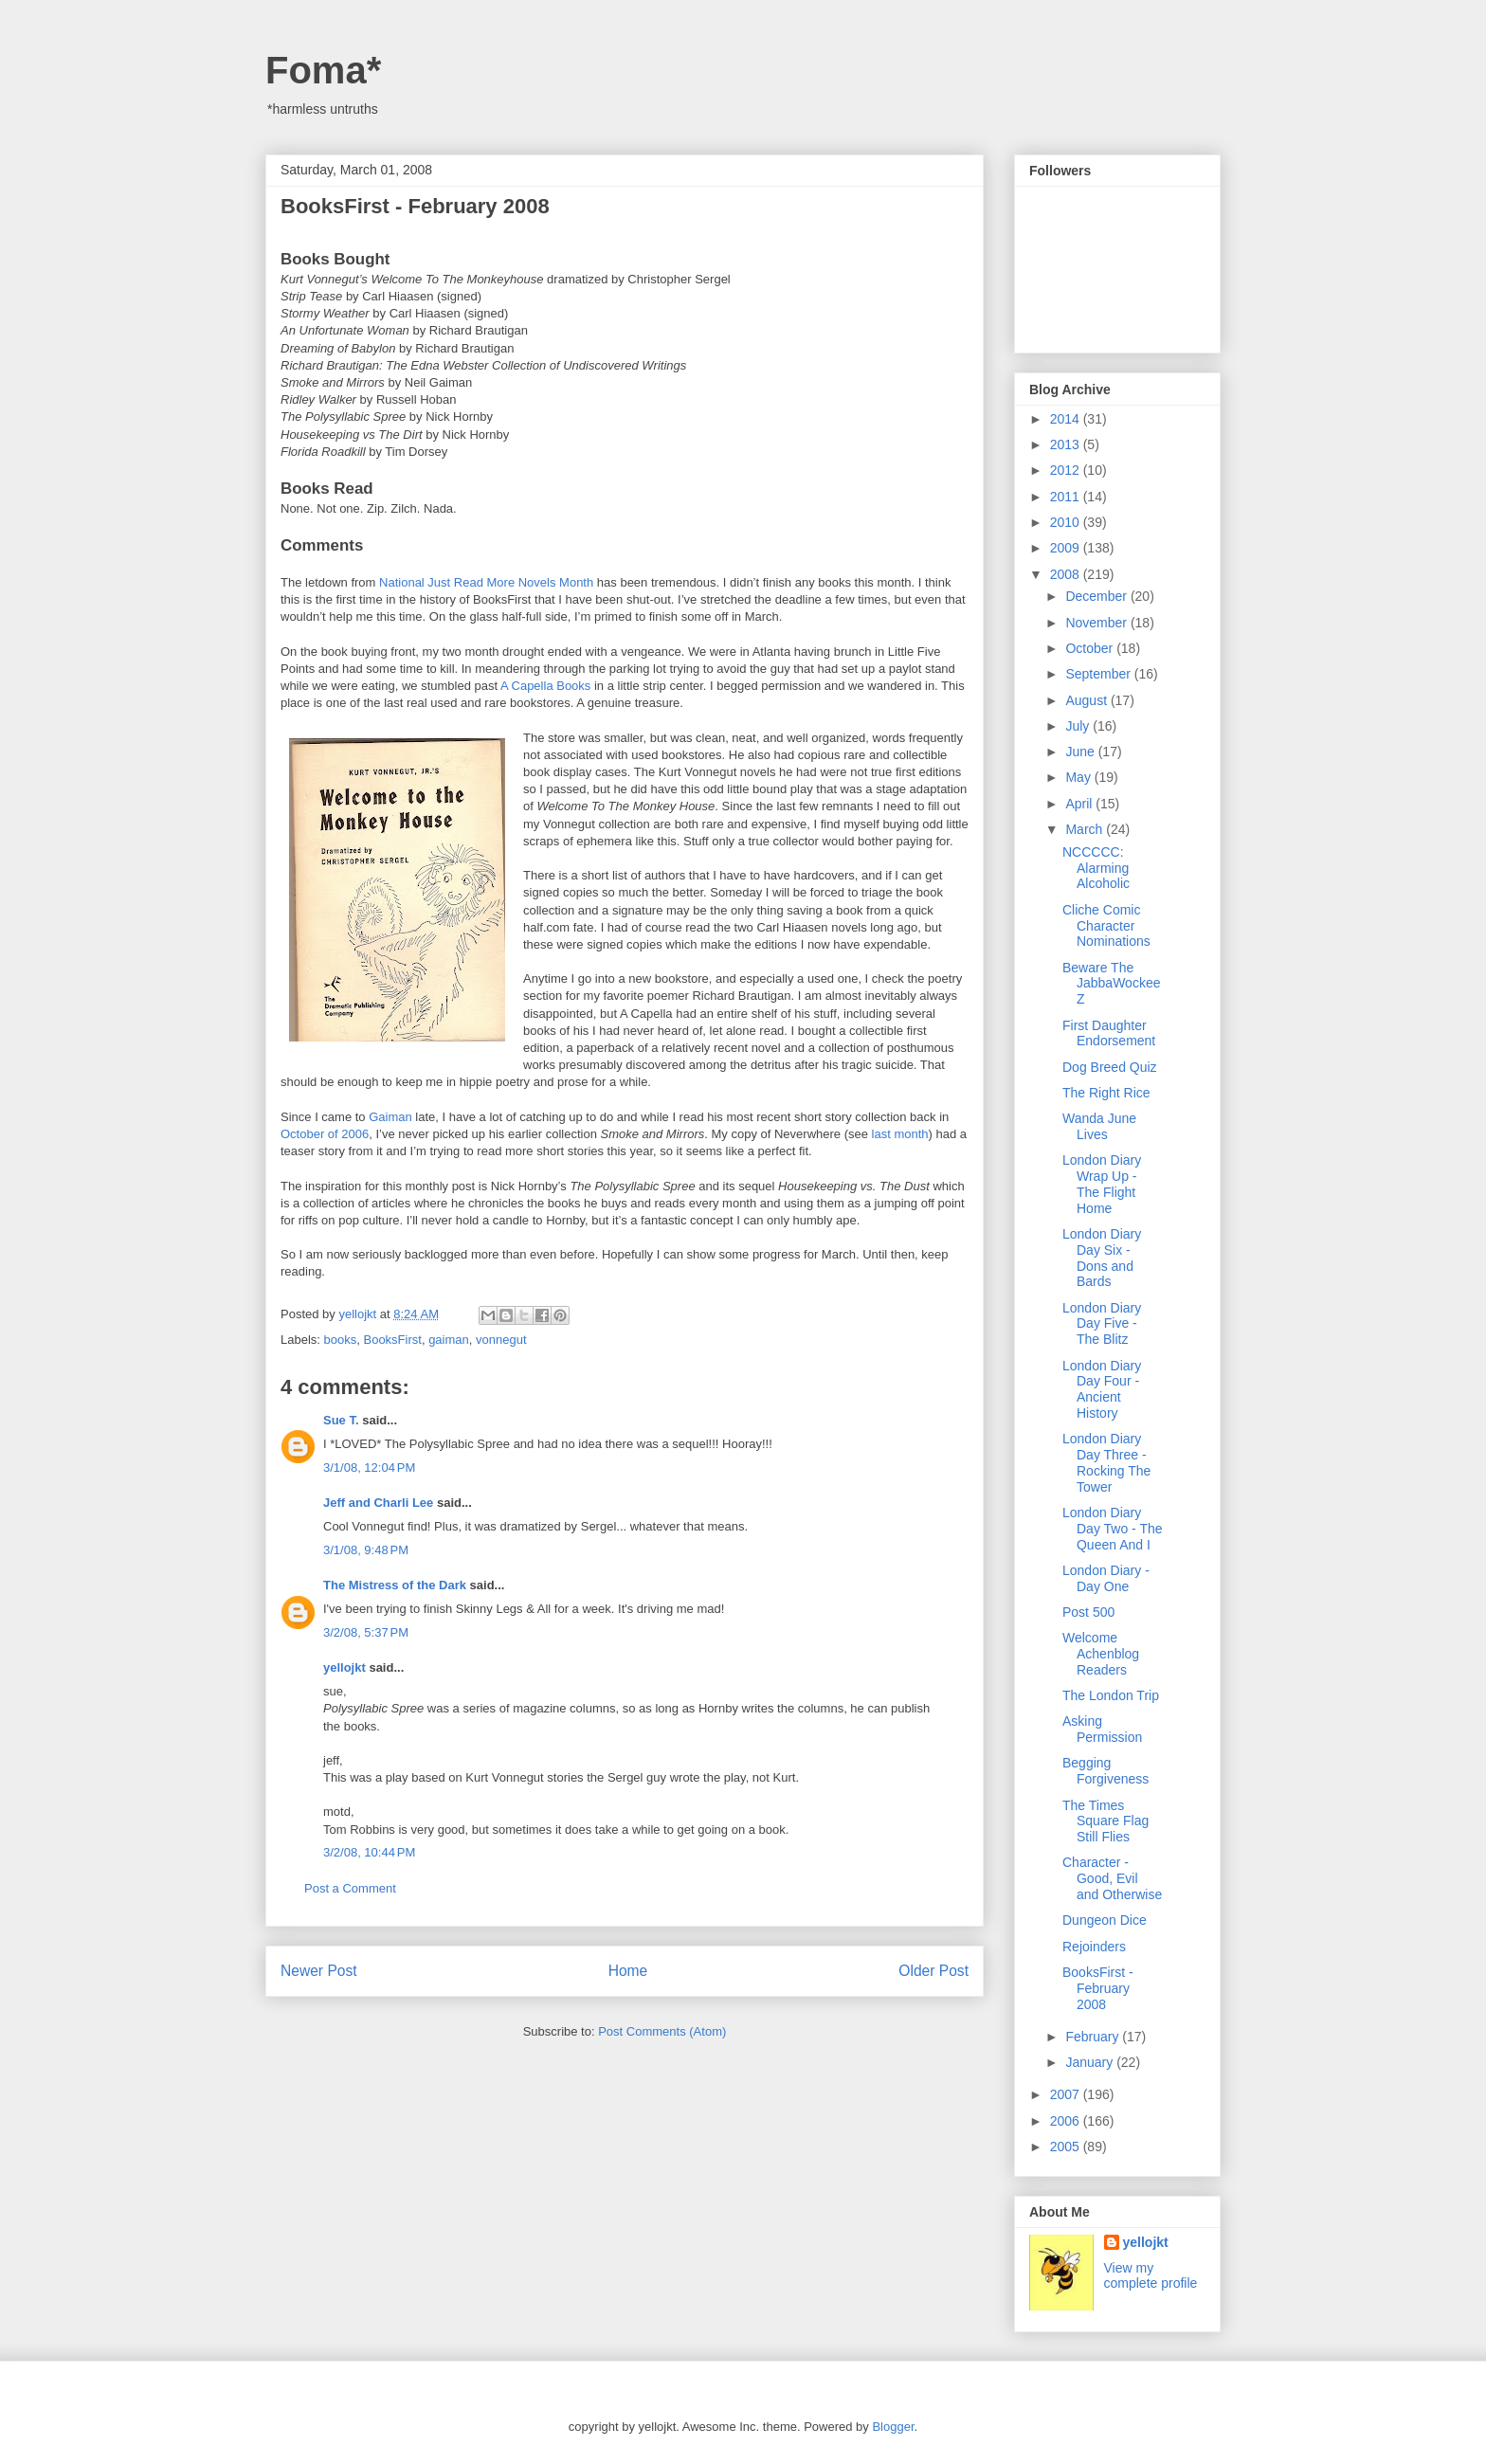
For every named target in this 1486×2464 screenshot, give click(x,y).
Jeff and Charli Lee (378, 1502)
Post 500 (1088, 1612)
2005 (1066, 2146)
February (1093, 2036)
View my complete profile (1151, 2275)
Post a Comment (350, 1888)
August (1087, 700)
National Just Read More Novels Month (486, 582)
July (1079, 726)
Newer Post (319, 1971)
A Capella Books (544, 686)
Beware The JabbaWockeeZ (1111, 983)
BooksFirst (392, 1339)
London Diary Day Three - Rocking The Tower (1106, 1462)
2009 (1066, 547)
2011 (1066, 496)
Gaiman (390, 1117)
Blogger (893, 2426)
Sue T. (341, 1420)
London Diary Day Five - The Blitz (1101, 1324)
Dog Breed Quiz (1109, 1067)
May (1079, 777)
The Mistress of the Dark (394, 1585)
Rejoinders (1094, 1946)
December (1097, 596)
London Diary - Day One (1106, 1578)
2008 (1066, 574)
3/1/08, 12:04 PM (369, 1467)
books (340, 1339)
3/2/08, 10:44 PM (369, 1852)
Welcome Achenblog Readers (1100, 1653)
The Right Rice (1106, 1092)
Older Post (933, 1971)
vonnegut (501, 1339)
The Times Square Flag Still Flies (1105, 1821)
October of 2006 (325, 1134)
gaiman (448, 1339)
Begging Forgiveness (1105, 1770)
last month (900, 1134)
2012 (1066, 470)
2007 (1066, 2094)
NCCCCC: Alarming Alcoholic (1096, 868)
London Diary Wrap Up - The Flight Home (1101, 1183)
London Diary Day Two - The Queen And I (1112, 1528)
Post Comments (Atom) (662, 2031)
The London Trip (1110, 1695)
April (1080, 803)
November (1097, 622)
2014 (1066, 418)
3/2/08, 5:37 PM (365, 1632)
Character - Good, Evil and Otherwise (1112, 1878)
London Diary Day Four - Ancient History (1101, 1389)
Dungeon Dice (1104, 1920)
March (1085, 829)
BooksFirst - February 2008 (1097, 1988)
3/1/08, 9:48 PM (365, 1550)
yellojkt (344, 1667)
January (1090, 2062)
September (1099, 673)
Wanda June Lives (1099, 1126)
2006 (1066, 2121)
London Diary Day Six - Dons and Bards (1101, 1257)
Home (628, 1971)
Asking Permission (1102, 1729)
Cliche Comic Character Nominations (1106, 926)
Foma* (323, 70)
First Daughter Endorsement (1108, 1033)
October (1090, 648)
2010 (1066, 522)
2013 (1066, 444)
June (1081, 751)
